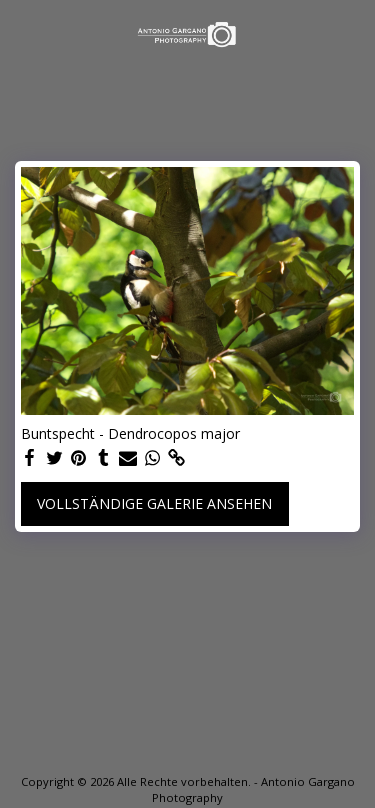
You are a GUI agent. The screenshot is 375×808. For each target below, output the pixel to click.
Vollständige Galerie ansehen (154, 503)
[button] (22, 33)
